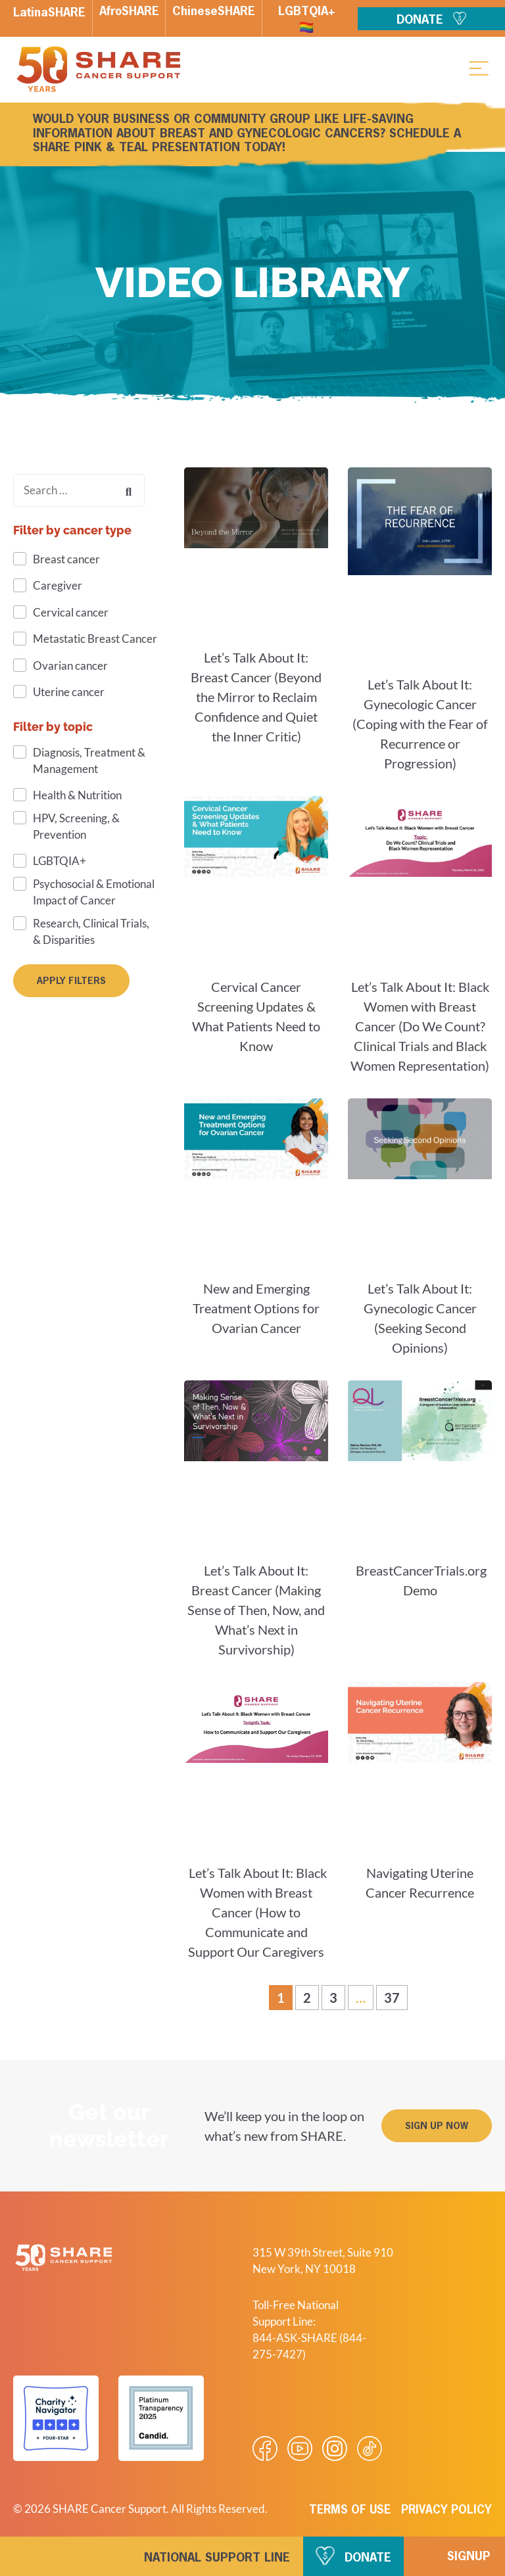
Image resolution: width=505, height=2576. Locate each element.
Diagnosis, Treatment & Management (89, 760)
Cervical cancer (70, 612)
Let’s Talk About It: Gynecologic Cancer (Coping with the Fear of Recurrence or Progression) (420, 723)
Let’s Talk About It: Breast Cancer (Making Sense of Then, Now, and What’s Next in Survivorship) (256, 1609)
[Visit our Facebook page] (264, 2448)
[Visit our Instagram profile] (334, 2448)
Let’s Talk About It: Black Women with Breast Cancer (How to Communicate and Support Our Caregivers (256, 1912)
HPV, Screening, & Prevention (76, 826)
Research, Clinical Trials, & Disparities (91, 931)
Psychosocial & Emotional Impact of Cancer (94, 892)
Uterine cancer (69, 692)
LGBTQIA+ (59, 861)
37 (395, 1995)
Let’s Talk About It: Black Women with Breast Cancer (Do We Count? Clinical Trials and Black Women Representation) (419, 1026)
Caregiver (57, 585)
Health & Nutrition (77, 795)
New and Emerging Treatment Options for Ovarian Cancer (256, 1308)
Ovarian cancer (70, 665)
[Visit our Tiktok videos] (369, 2448)
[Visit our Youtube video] (299, 2448)
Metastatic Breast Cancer (95, 638)
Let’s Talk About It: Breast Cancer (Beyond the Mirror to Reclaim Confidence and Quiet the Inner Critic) (256, 696)
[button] (479, 68)
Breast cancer (66, 559)
